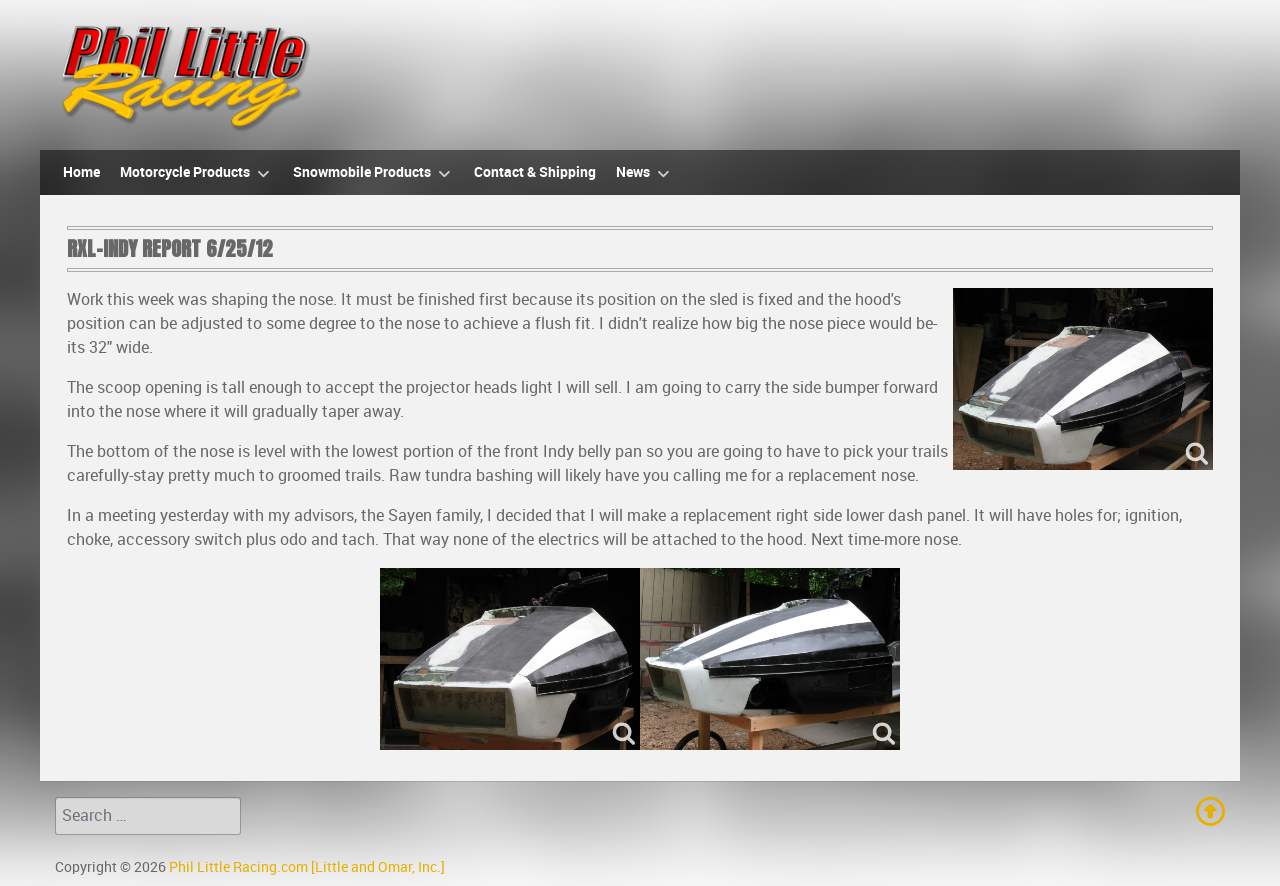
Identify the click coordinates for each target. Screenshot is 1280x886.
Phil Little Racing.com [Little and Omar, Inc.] (307, 867)
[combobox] (148, 816)
